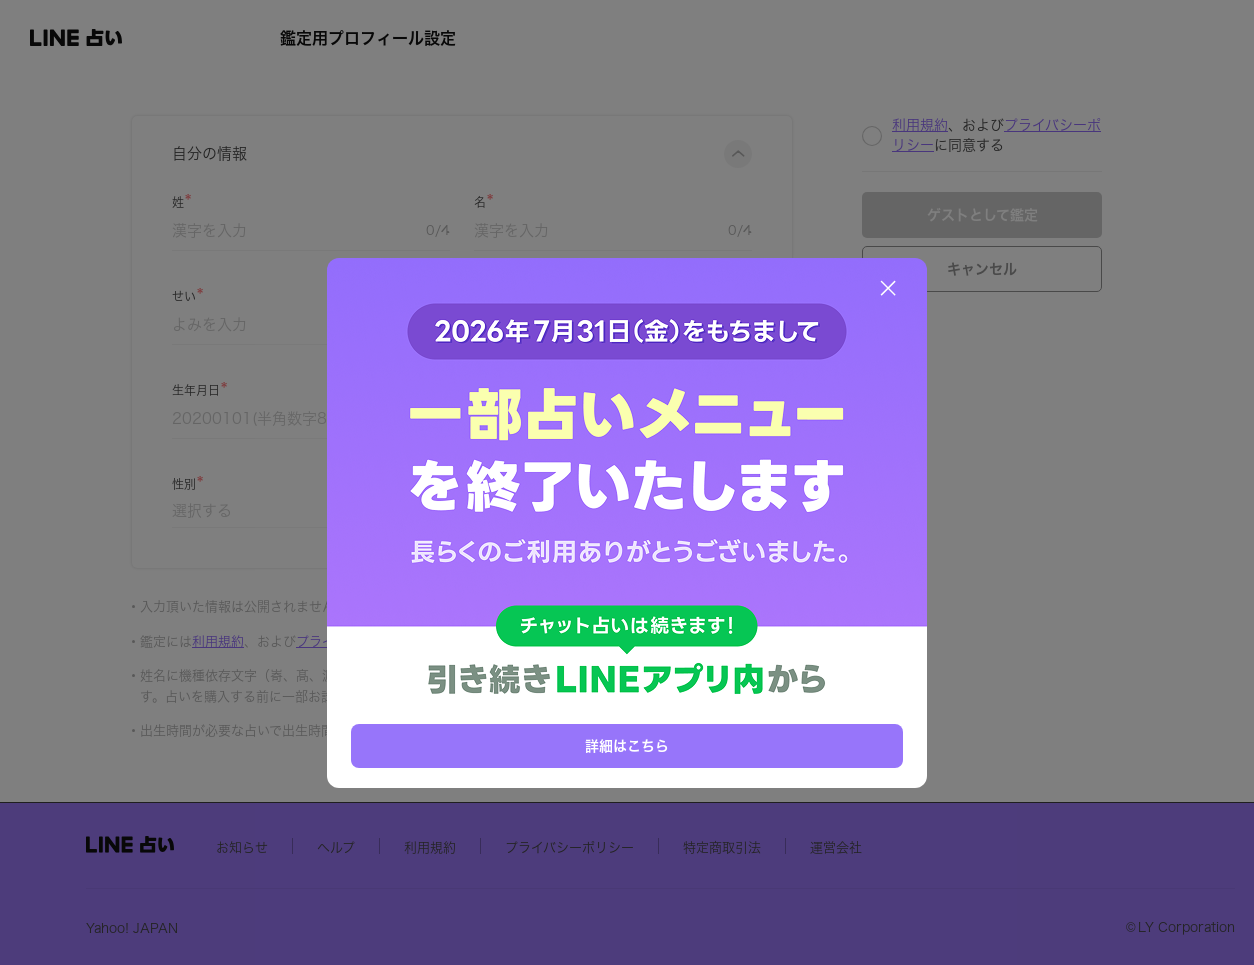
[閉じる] (888, 288)
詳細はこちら (627, 746)
